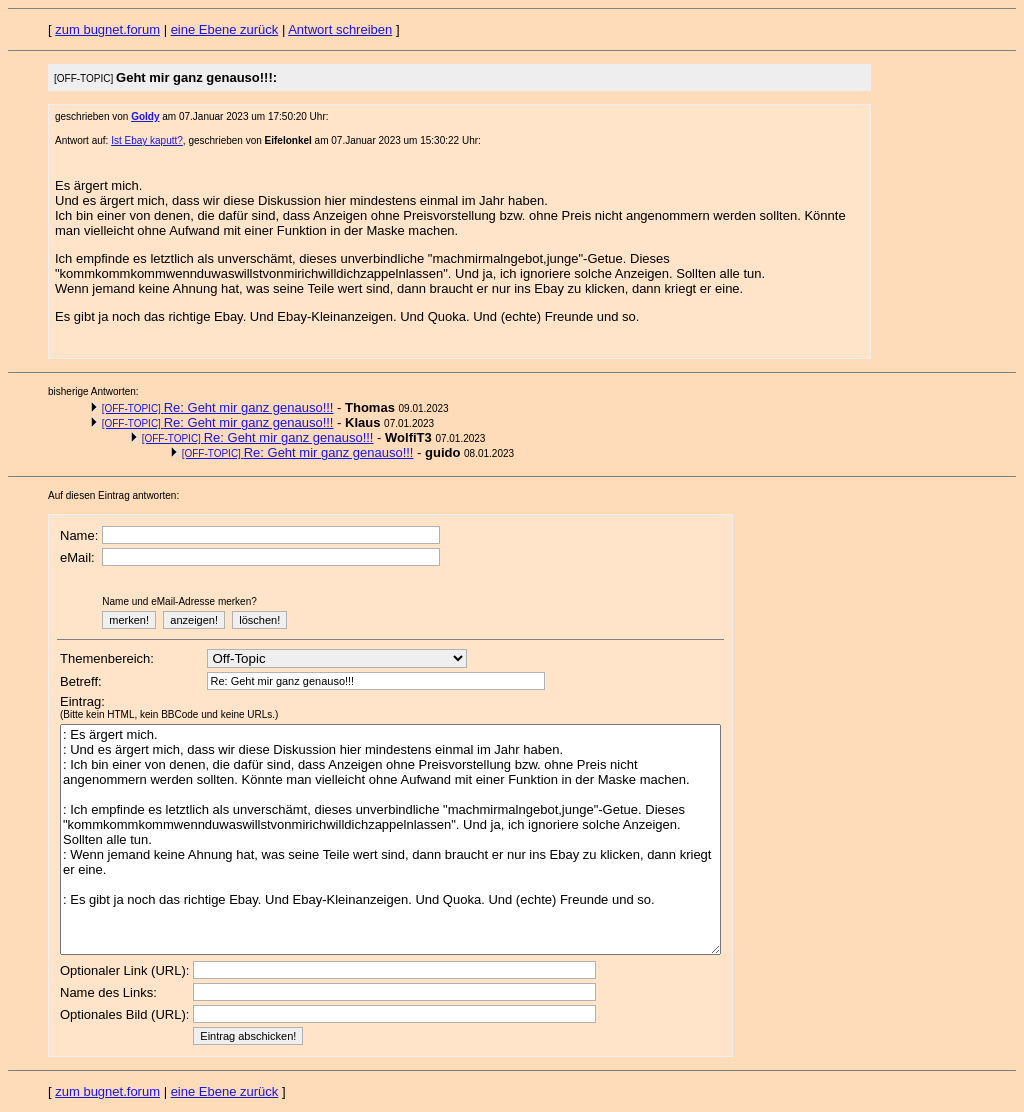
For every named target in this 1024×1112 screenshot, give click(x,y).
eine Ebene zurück (225, 29)
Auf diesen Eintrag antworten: (113, 495)
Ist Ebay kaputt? (147, 140)
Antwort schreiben (340, 29)
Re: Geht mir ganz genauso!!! (218, 407)
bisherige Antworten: (93, 391)
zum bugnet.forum (107, 29)
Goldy (145, 116)
